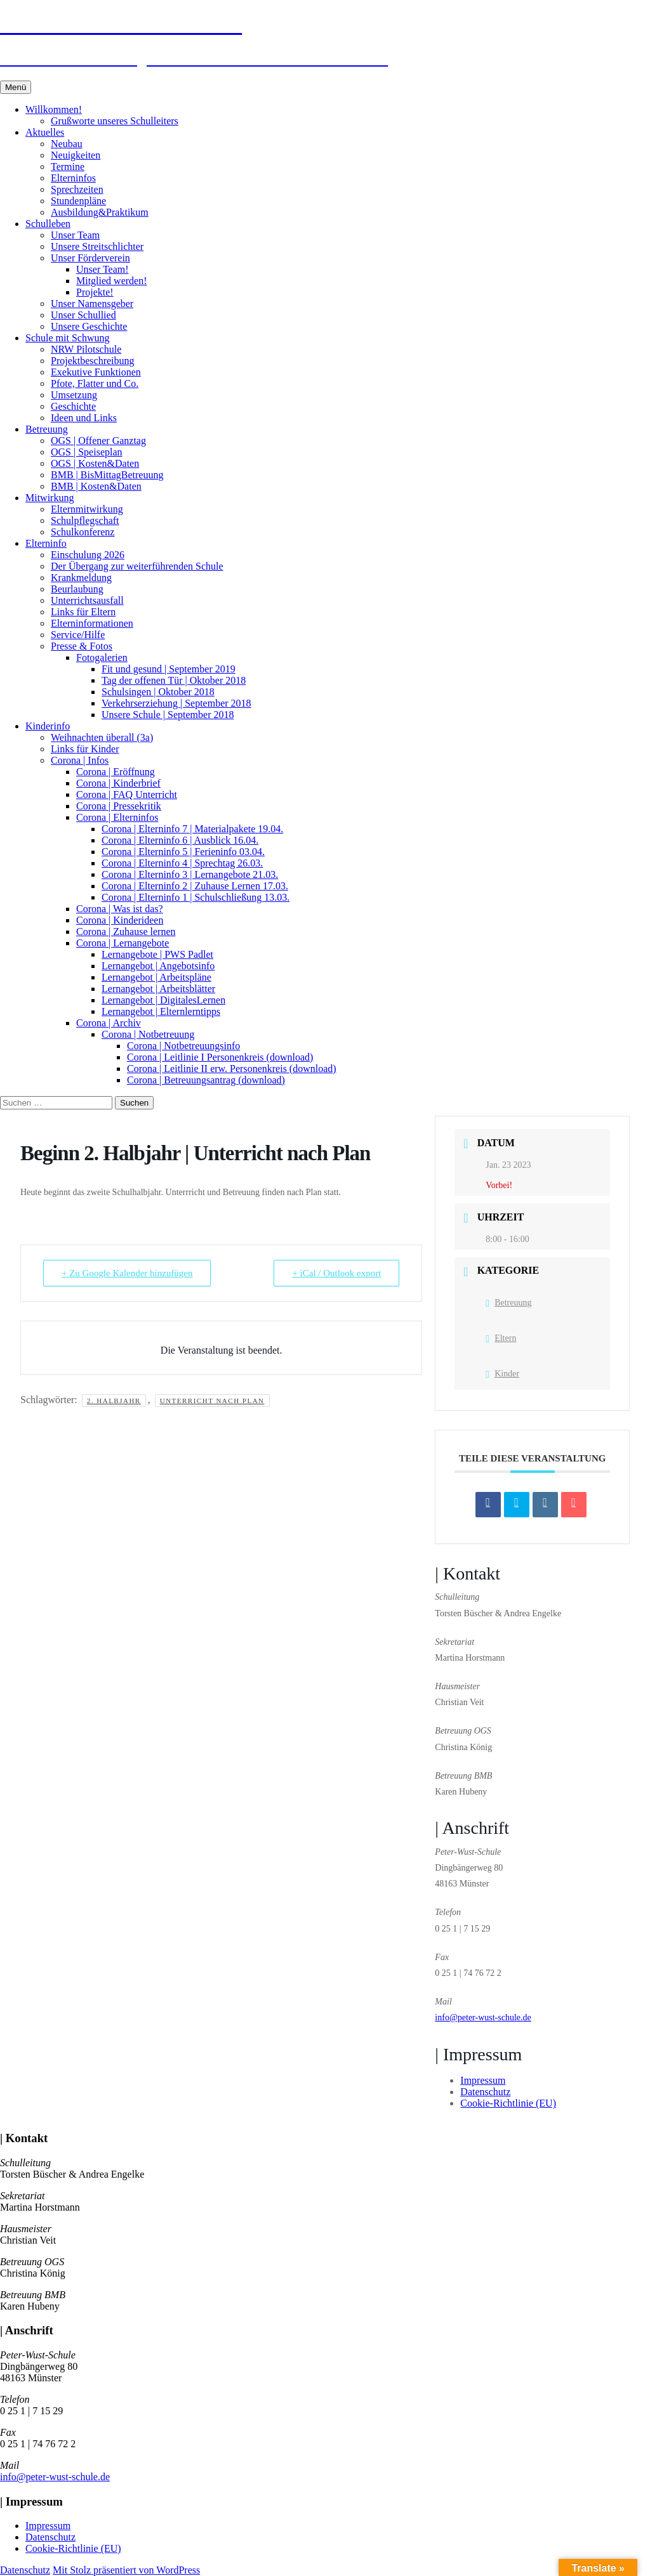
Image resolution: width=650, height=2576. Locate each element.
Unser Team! (102, 269)
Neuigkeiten (75, 155)
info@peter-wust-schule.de (483, 2017)
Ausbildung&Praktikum (100, 212)
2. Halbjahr (114, 1400)
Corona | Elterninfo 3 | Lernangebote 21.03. (190, 874)
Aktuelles (44, 132)
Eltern (501, 1338)
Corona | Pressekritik (118, 806)
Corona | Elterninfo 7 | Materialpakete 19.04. (192, 828)
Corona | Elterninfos (117, 817)
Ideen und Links (84, 417)
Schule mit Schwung (67, 337)
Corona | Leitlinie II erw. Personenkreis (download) (231, 1068)
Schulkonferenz (82, 531)
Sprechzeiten (77, 189)
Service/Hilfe (78, 634)
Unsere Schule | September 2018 (168, 714)
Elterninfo (46, 543)
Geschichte (73, 406)
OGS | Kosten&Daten (95, 463)
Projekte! (95, 292)
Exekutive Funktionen (96, 372)
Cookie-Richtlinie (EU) (508, 2103)
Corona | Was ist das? (119, 908)
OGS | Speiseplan (87, 452)
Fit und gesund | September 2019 (168, 669)
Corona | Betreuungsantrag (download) (206, 1080)
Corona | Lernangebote (122, 943)
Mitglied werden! (111, 280)
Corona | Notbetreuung (148, 1034)
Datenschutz (485, 2091)
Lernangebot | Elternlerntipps (161, 1011)
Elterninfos (73, 178)
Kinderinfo (47, 726)
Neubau (67, 143)
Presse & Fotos (81, 646)
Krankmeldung (81, 577)
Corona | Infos (80, 760)
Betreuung (46, 429)
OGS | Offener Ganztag (98, 440)
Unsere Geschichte (89, 326)
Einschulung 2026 (87, 554)
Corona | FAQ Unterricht (126, 794)
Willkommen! (53, 109)
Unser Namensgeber (92, 303)
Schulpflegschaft (85, 520)
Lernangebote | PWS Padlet (157, 954)
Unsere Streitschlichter (97, 246)
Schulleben (47, 223)
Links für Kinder (85, 748)
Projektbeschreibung (93, 360)
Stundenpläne (78, 200)
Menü (15, 87)
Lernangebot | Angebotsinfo (158, 965)
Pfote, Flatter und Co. (94, 383)
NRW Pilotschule (86, 349)
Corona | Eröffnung (115, 771)
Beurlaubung (77, 589)
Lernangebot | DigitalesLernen (163, 1000)
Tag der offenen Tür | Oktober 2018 (174, 680)
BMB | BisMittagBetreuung (107, 474)
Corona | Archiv (108, 1022)
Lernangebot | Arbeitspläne (156, 977)
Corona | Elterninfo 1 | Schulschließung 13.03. (195, 897)
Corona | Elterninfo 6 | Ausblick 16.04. (180, 840)
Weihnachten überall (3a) (102, 737)
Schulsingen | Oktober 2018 (158, 691)
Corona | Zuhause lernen (125, 931)
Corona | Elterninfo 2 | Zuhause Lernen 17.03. (195, 885)
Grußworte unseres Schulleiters (114, 120)
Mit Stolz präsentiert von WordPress (126, 2570)
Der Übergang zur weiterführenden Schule (137, 566)
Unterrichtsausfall (87, 600)
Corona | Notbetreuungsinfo (183, 1045)
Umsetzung (74, 394)
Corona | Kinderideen (119, 920)
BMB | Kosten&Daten (96, 486)
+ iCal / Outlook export (336, 1273)
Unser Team (75, 235)
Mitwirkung (49, 497)
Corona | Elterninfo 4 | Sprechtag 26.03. (182, 863)
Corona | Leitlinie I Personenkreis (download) (220, 1057)
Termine (67, 166)
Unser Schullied (83, 315)
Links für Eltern (83, 611)
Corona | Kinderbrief (118, 783)
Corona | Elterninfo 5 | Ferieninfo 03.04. (183, 851)
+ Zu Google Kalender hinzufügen (127, 1273)
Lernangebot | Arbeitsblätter (158, 988)
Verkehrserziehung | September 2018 (176, 703)
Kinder (502, 1373)
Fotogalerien (102, 657)
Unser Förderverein (90, 257)
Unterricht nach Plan (212, 1400)
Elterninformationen (92, 623)
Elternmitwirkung (87, 509)
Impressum (482, 2080)
